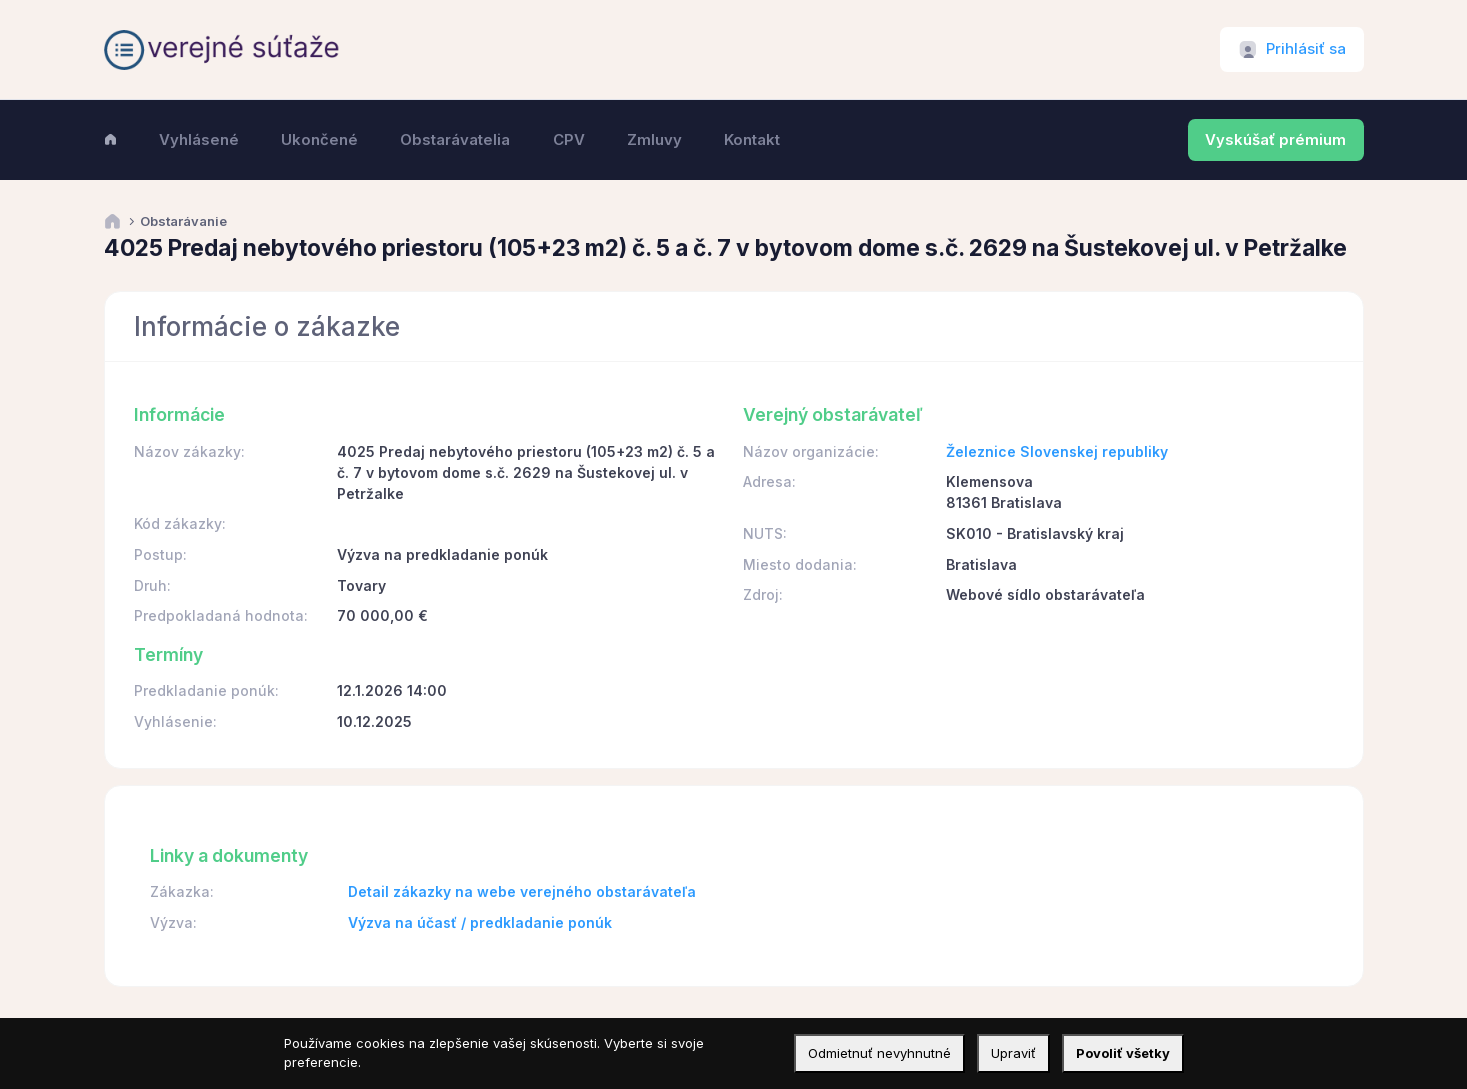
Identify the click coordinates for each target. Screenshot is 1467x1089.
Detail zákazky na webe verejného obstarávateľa (522, 891)
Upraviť (1013, 1053)
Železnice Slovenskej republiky (1057, 451)
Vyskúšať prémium (1275, 140)
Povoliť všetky (1123, 1053)
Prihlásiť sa (1306, 49)
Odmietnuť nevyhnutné (879, 1053)
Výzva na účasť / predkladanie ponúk (480, 922)
